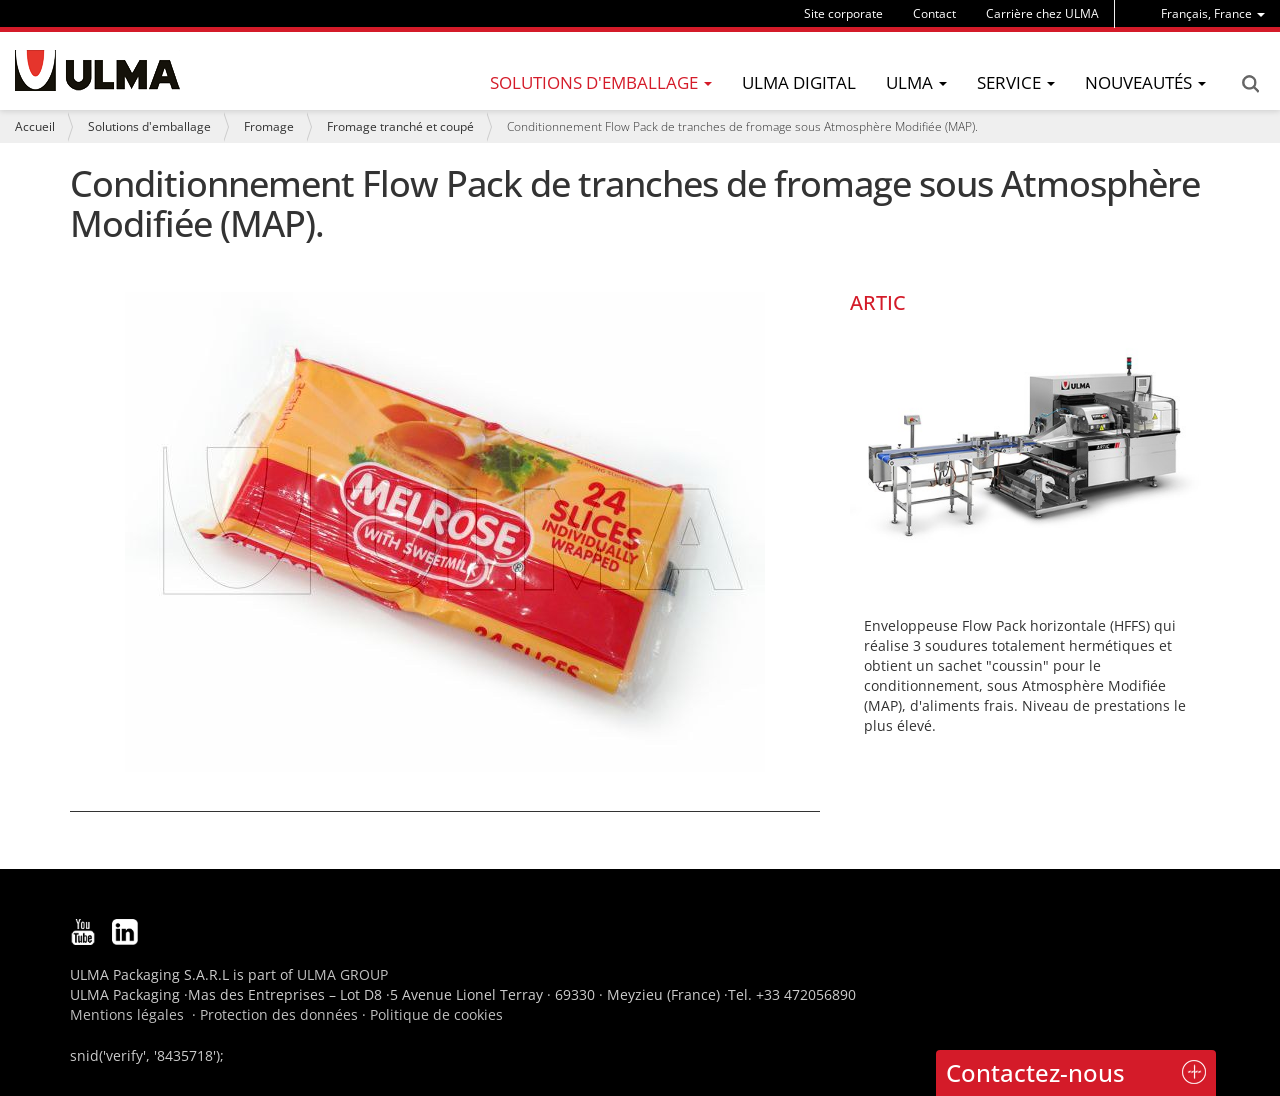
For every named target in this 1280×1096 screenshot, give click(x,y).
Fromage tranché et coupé (400, 126)
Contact (934, 13)
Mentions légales (127, 1014)
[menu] (1213, 13)
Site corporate (843, 13)
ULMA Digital (799, 82)
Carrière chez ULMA (1042, 13)
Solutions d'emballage (149, 126)
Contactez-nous (1035, 1072)
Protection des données (279, 1014)
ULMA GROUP (342, 974)
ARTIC (878, 302)
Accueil (35, 126)
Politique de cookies (436, 1014)
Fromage (269, 126)
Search (1250, 84)
